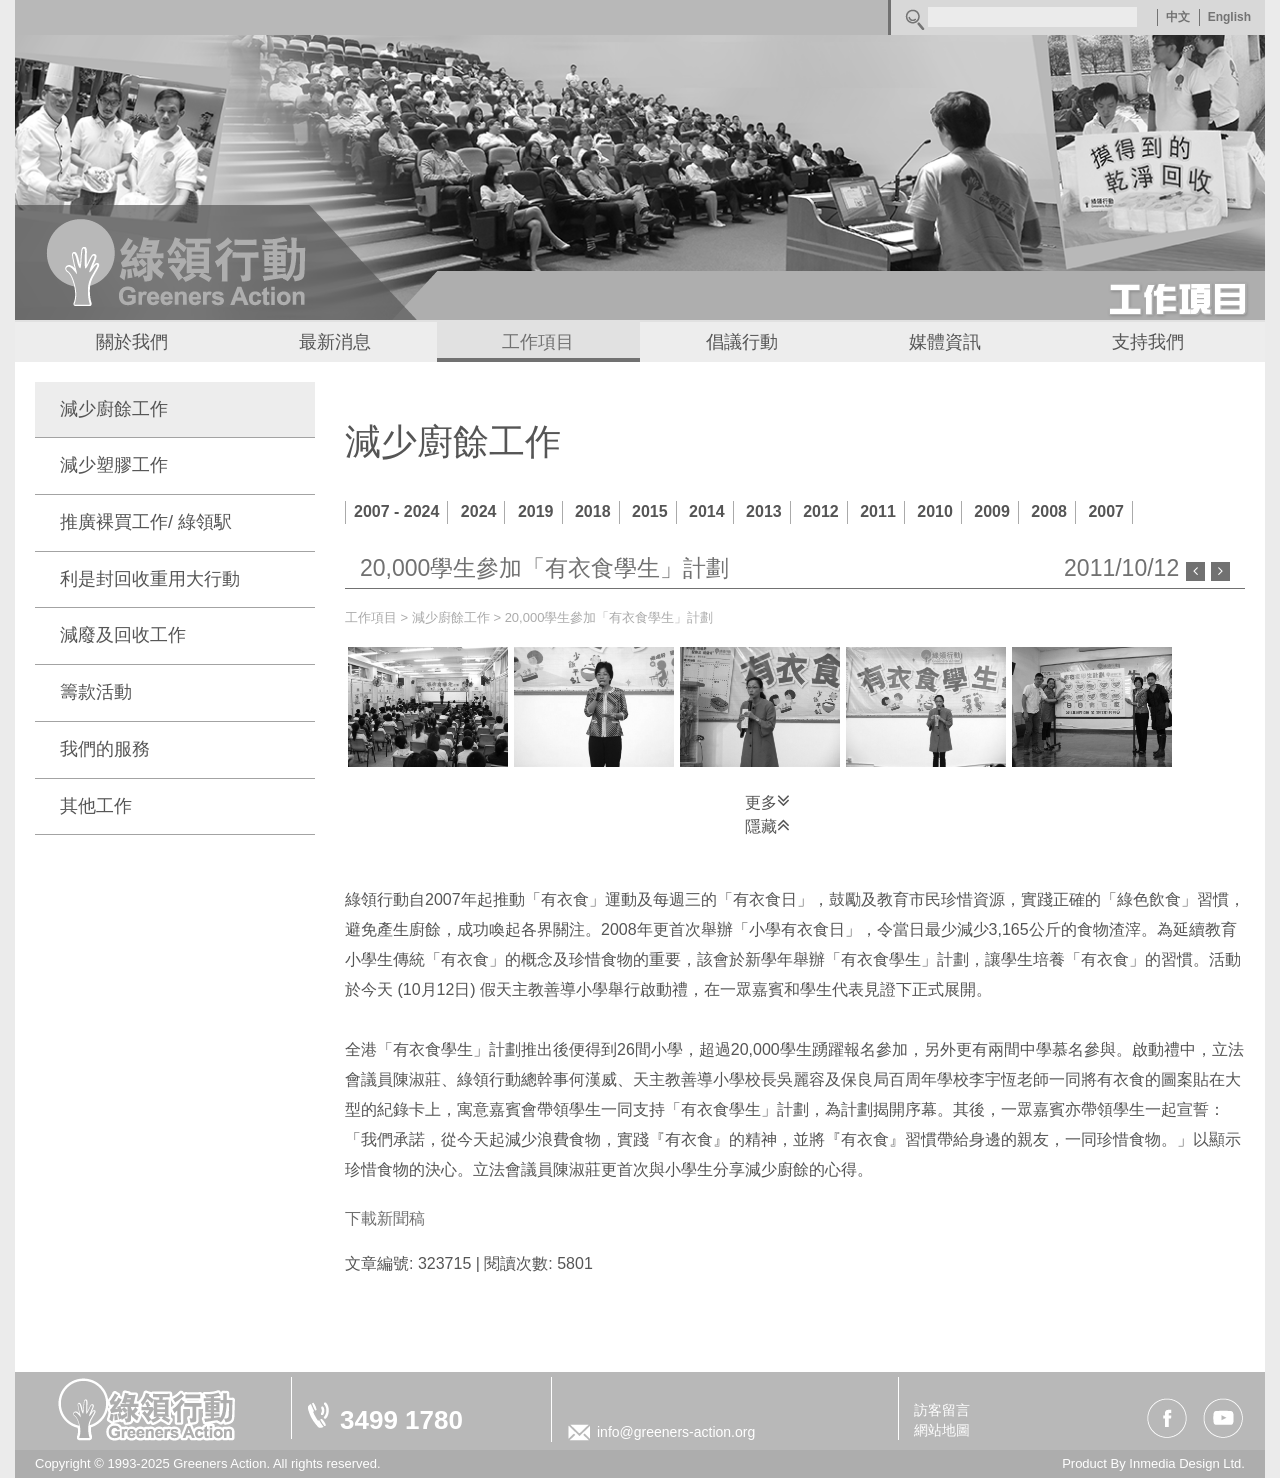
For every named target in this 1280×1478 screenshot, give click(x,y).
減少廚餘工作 (114, 409)
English (1229, 17)
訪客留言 (942, 1410)
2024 (479, 511)
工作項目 (538, 342)
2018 (593, 511)
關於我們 (132, 342)
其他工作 (96, 806)
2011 (878, 511)
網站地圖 (942, 1430)
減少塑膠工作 (114, 465)
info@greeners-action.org (676, 1432)
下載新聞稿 (385, 1218)
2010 (935, 511)
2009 (992, 511)
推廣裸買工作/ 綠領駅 (146, 522)
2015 (650, 511)
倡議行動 (742, 342)
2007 (1106, 511)
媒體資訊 (945, 342)
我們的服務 (105, 749)
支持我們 (1148, 342)
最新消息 (335, 342)
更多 (767, 801)
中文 (1178, 17)
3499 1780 (401, 1420)
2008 (1049, 511)
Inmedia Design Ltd (1185, 1463)
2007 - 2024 (396, 511)
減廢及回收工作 (123, 635)
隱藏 (767, 825)
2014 (707, 511)
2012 (821, 511)
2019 (536, 511)
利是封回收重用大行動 (150, 579)
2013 (764, 511)
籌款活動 (96, 692)
